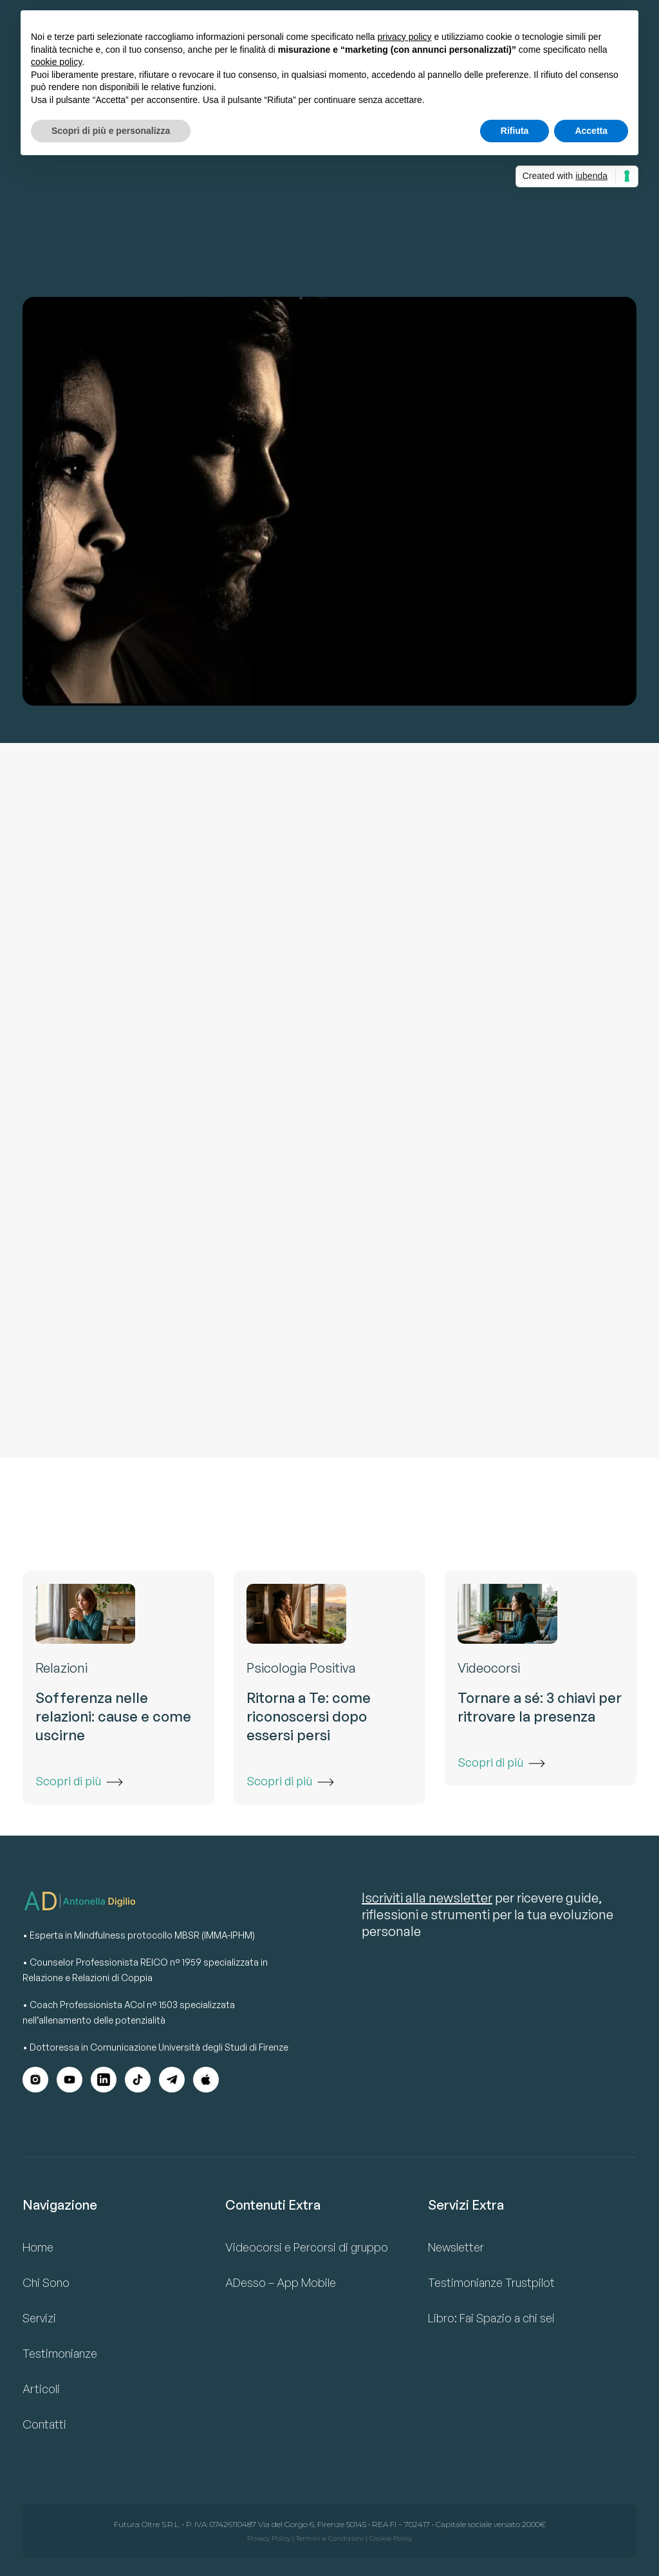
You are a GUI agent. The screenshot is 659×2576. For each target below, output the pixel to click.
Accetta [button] (591, 131)
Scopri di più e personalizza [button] (110, 131)
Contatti (44, 2424)
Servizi (39, 2317)
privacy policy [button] (405, 37)
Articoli (41, 2388)
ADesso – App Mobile (280, 2282)
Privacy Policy (268, 2538)
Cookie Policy (390, 2538)
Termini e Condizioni (330, 2538)
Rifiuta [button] (515, 131)
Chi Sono (46, 2282)
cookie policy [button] (56, 62)
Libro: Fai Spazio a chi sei (491, 2317)
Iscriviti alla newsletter (427, 1898)
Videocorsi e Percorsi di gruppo (306, 2247)
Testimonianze (60, 2353)
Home (38, 2247)
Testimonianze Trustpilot (491, 2282)
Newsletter (456, 2247)
